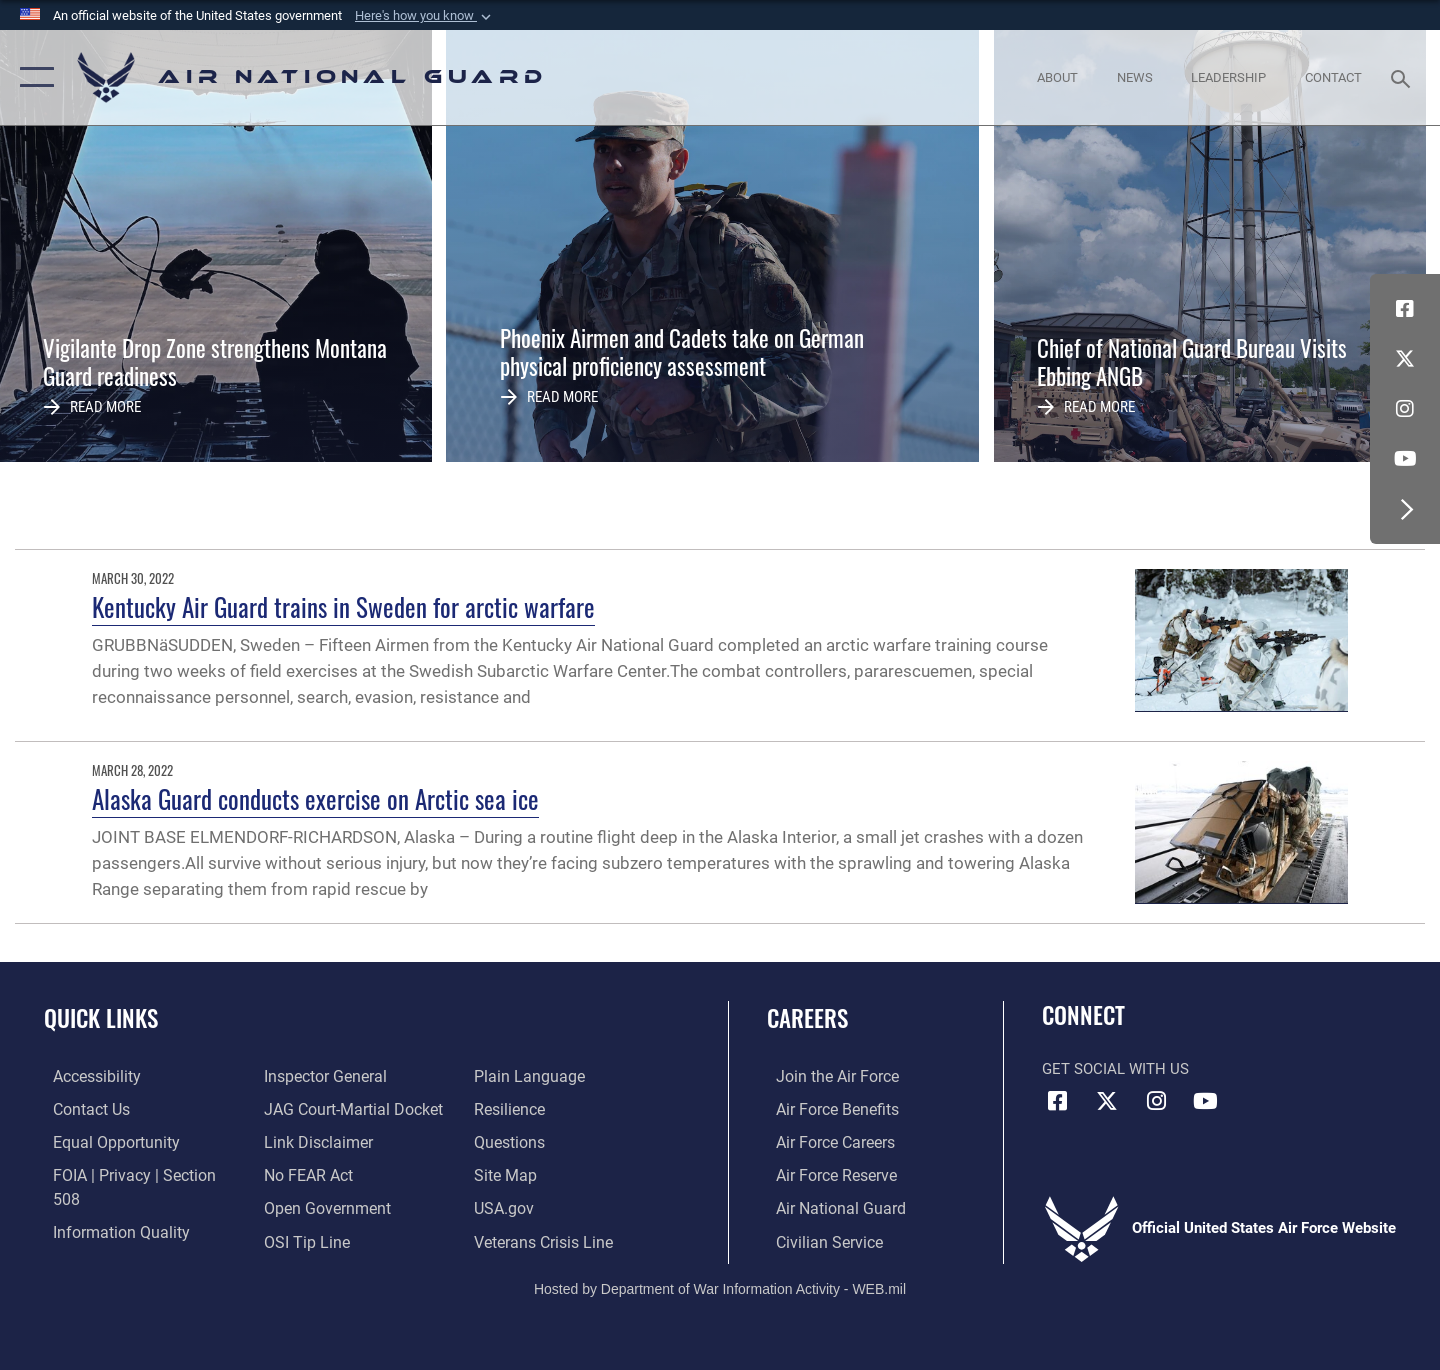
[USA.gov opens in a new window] (505, 1174)
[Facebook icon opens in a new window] (1405, 309)
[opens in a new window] (87, 1076)
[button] (425, 16)
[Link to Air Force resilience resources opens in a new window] (511, 1076)
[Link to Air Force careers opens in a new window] (825, 1141)
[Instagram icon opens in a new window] (1405, 409)
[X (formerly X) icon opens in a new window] (1405, 359)
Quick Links (101, 1018)
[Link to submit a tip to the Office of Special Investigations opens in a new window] (301, 1207)
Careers (807, 1018)
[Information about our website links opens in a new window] (313, 1108)
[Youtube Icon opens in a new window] (1405, 459)
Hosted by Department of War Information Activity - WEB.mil (720, 1286)
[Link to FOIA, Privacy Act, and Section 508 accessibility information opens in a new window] (135, 1174)
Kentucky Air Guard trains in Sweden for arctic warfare (343, 606)
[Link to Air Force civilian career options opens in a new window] (818, 1239)
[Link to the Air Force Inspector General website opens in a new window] (103, 1239)
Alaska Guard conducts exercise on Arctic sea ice (315, 798)
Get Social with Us (1115, 1069)
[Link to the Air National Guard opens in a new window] (828, 1207)
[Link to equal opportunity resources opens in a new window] (103, 1141)
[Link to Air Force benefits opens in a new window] (826, 1108)
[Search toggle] (1403, 77)
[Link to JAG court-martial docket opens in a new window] (347, 1076)
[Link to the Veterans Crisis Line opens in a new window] (544, 1207)
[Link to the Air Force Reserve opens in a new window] (826, 1174)
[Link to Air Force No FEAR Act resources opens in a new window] (304, 1141)
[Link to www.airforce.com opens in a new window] (826, 1076)
